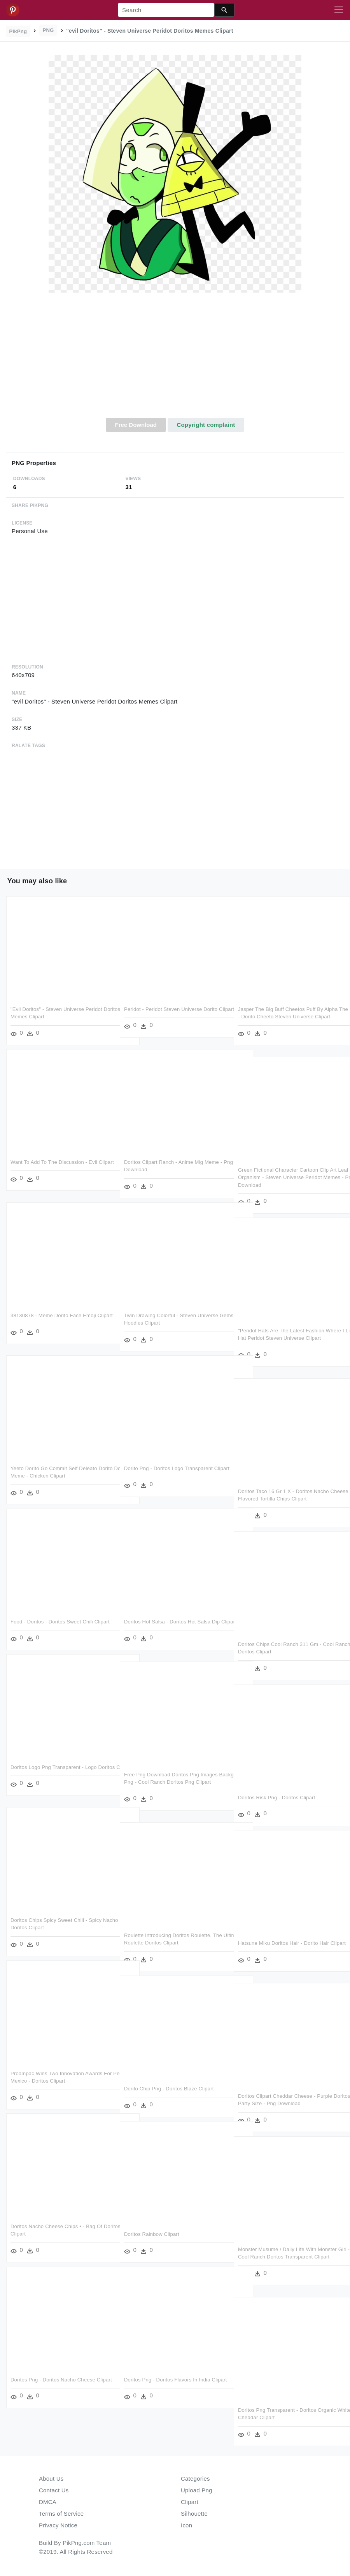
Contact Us (53, 2490)
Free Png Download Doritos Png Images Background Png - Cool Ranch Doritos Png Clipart (174, 1782)
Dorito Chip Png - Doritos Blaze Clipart (169, 2089)
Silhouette (194, 2513)
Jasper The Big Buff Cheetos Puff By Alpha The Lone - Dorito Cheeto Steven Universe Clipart (288, 1016)
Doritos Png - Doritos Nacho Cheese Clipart (61, 2380)
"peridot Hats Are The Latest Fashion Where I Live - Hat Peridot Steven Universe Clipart (288, 1338)
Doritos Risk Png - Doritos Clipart (276, 1797)
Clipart (189, 2502)
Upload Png (196, 2490)
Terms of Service (61, 2513)
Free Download (136, 424)
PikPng (18, 31)
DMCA (47, 2502)
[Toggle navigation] (338, 10)
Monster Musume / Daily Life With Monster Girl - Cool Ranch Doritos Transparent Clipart (287, 2256)
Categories (195, 2478)
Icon (186, 2525)
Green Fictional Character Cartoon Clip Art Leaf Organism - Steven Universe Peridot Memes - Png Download (287, 1177)
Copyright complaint (206, 424)
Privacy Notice (58, 2525)
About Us (51, 2478)
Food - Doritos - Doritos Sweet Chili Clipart (60, 1622)
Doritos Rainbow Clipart (151, 2234)
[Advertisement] (175, 359)
